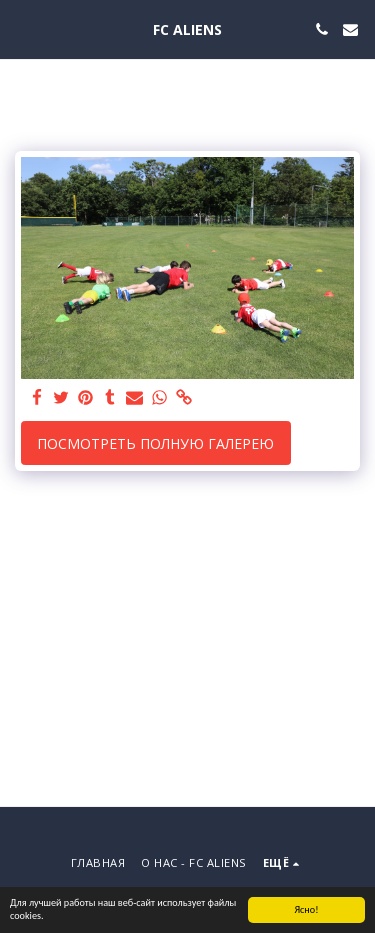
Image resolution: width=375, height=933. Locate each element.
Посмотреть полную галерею (155, 443)
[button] (22, 28)
